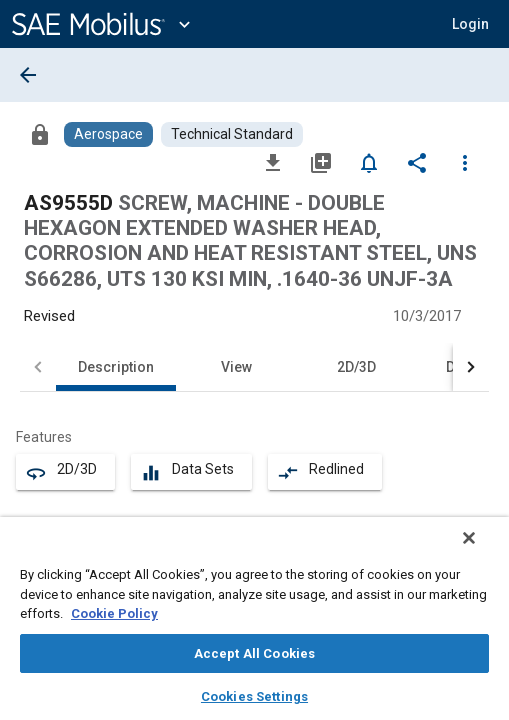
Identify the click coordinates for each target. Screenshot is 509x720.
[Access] (40, 134)
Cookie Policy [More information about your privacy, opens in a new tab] (114, 613)
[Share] (417, 162)
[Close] (483, 551)
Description (116, 367)
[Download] (273, 162)
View (236, 367)
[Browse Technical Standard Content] (232, 134)
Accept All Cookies (254, 653)
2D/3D (356, 367)
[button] (470, 24)
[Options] (465, 162)
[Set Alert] (369, 162)
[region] (254, 625)
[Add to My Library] (321, 162)
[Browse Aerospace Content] (108, 134)
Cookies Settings (254, 696)
